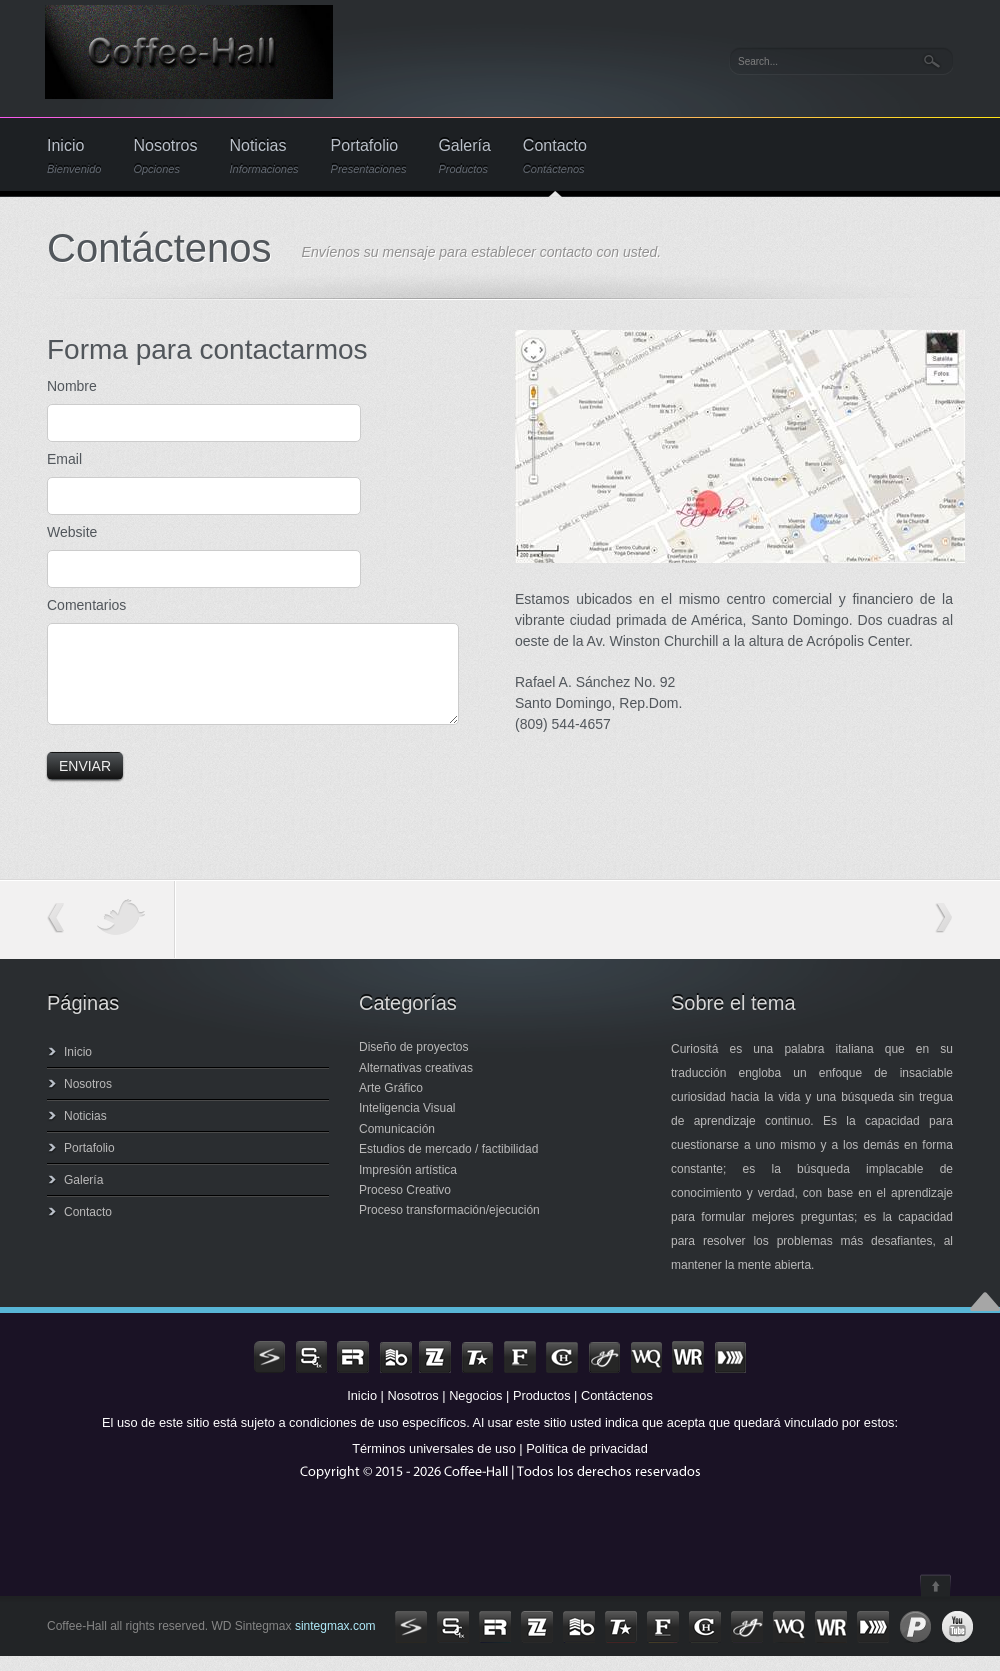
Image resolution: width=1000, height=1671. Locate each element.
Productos (542, 1410)
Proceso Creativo (405, 1205)
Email (64, 459)
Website (72, 532)
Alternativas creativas (416, 1083)
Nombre (72, 386)
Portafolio (369, 156)
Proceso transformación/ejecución (449, 1225)
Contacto (555, 156)
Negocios (475, 1410)
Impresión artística (408, 1185)
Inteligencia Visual (407, 1123)
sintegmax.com (334, 1641)
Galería (464, 156)
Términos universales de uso (434, 1463)
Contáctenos (617, 1410)
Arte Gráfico (391, 1103)
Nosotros (165, 156)
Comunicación (397, 1144)
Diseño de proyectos (413, 1062)
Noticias (263, 156)
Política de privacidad (587, 1463)
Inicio (74, 156)
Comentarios (86, 605)
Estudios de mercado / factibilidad (448, 1164)
